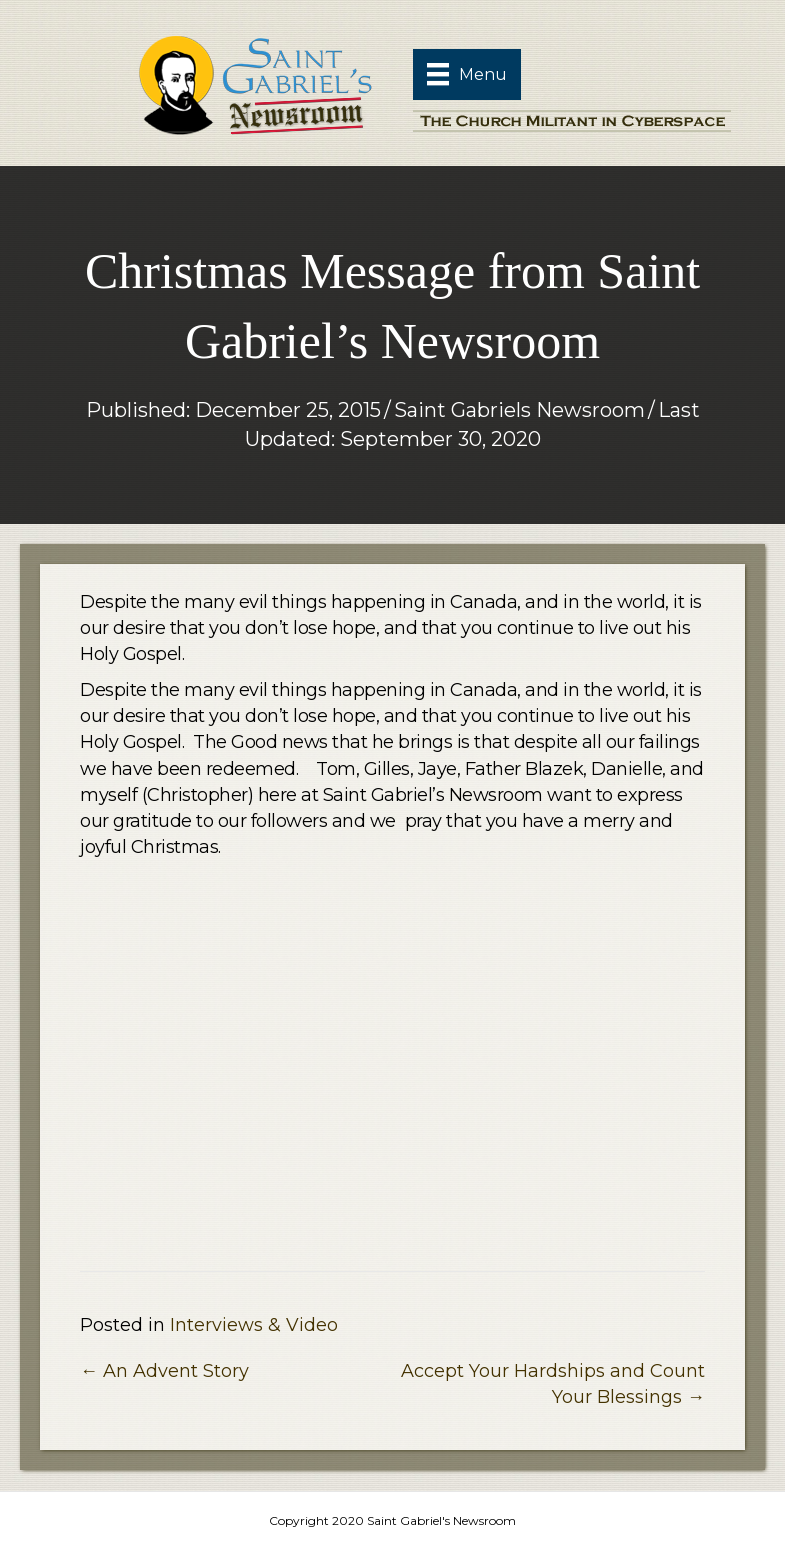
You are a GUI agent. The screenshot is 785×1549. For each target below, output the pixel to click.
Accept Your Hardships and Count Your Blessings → (553, 1384)
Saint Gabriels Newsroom (519, 410)
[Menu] (467, 74)
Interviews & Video (254, 1325)
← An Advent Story (164, 1371)
